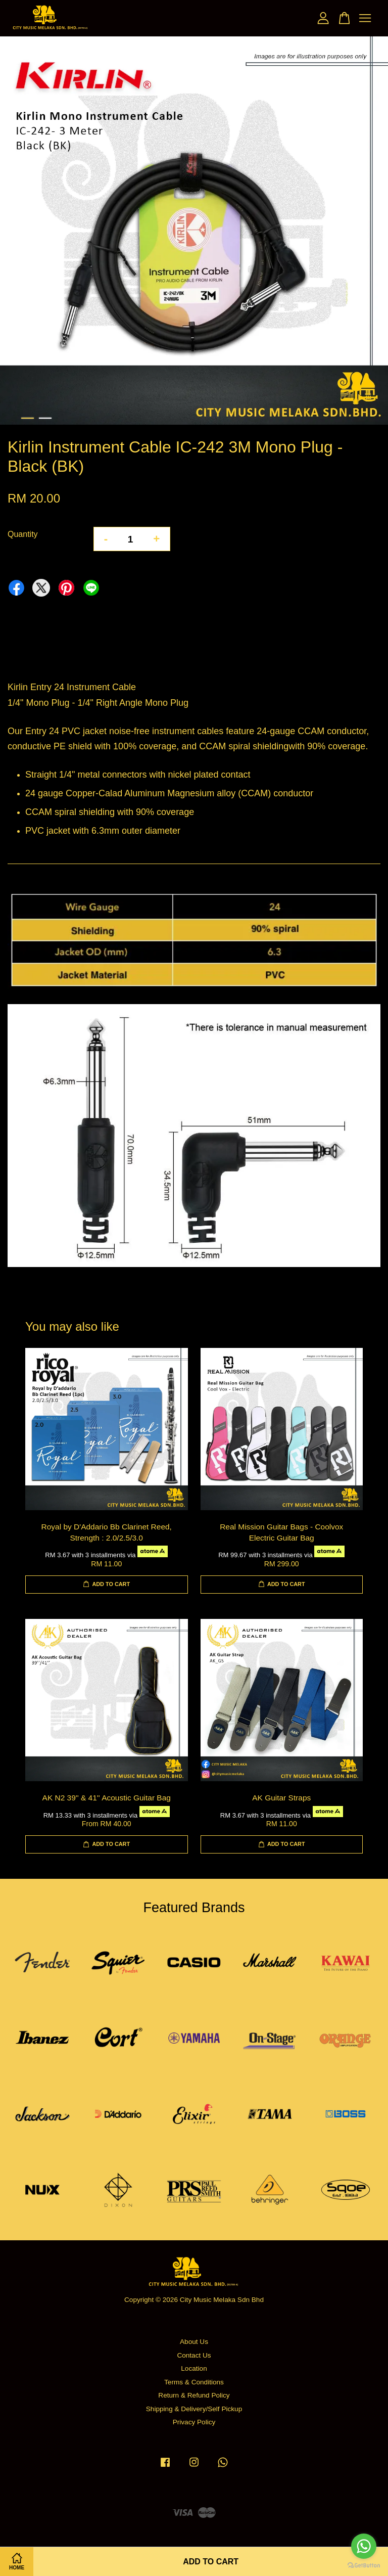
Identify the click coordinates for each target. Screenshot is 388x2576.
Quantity (23, 534)
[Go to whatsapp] (363, 2546)
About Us (194, 2341)
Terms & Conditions (194, 2382)
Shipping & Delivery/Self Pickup (194, 2409)
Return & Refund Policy (193, 2395)
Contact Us (194, 2355)
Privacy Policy (194, 2422)
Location (194, 2368)
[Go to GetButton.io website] (364, 2565)
